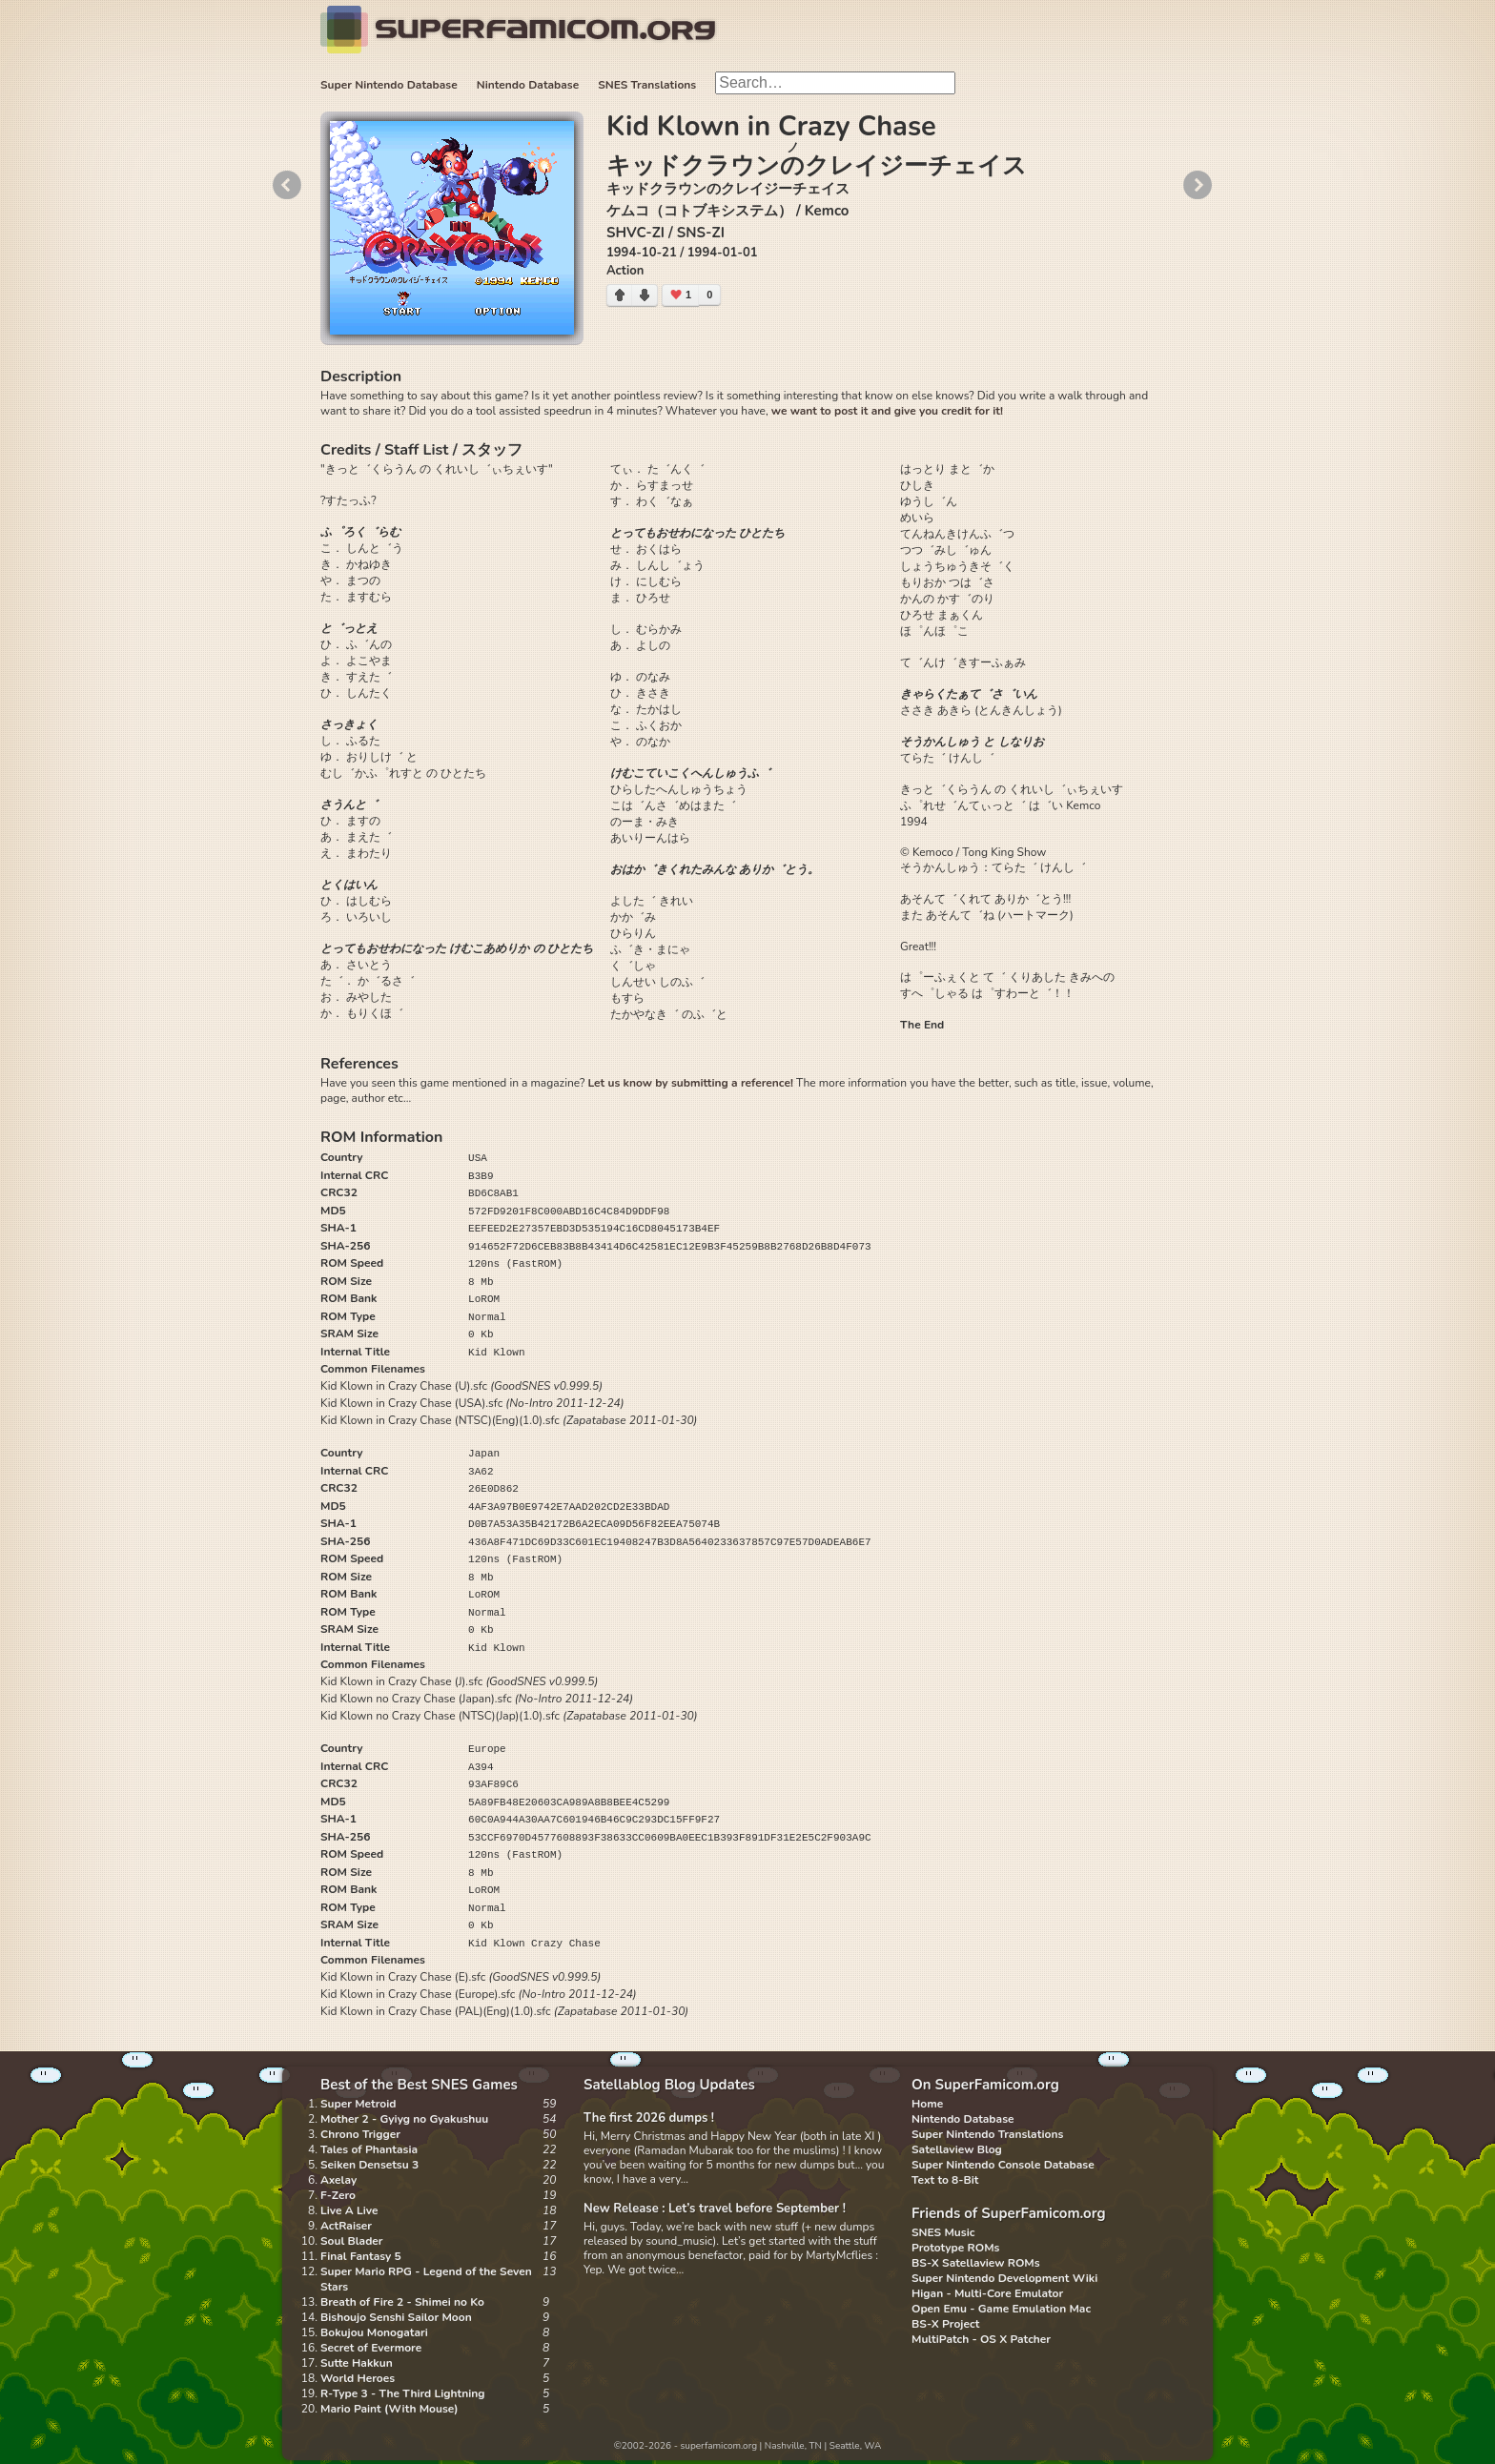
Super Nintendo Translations (987, 2134)
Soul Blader (351, 2241)
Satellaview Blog (956, 2149)
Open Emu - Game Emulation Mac (1001, 2308)
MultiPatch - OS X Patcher (981, 2339)
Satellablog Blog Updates (669, 2084)
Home (927, 2103)
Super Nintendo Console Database (1003, 2164)
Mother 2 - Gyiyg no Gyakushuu (404, 2119)
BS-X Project (945, 2324)
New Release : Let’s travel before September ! (715, 2208)
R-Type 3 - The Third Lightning (402, 2393)
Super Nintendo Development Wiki (1004, 2278)
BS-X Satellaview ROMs (975, 2263)
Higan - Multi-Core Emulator (987, 2293)
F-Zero (338, 2195)
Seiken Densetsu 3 (369, 2164)
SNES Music (942, 2232)
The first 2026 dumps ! (649, 2118)
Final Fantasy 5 (360, 2256)
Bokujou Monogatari (374, 2332)
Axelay (338, 2180)
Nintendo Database (528, 84)
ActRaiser (346, 2225)
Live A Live (349, 2210)
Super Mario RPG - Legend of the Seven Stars (426, 2279)
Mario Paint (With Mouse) (389, 2408)
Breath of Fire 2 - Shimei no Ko (402, 2302)
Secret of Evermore (370, 2347)
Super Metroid (358, 2103)
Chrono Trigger (360, 2134)
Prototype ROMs (955, 2247)
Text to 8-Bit (944, 2180)
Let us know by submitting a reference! (689, 1082)
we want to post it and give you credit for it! (887, 410)
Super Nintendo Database (389, 84)
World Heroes (357, 2378)
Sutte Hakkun (356, 2363)
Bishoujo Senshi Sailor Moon (396, 2317)
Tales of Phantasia (369, 2149)
